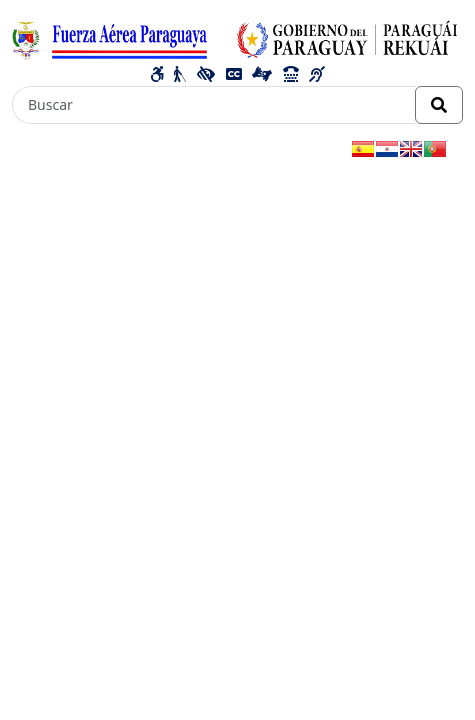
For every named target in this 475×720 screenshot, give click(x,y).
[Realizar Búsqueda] (439, 105)
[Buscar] (214, 105)
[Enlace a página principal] (237, 37)
